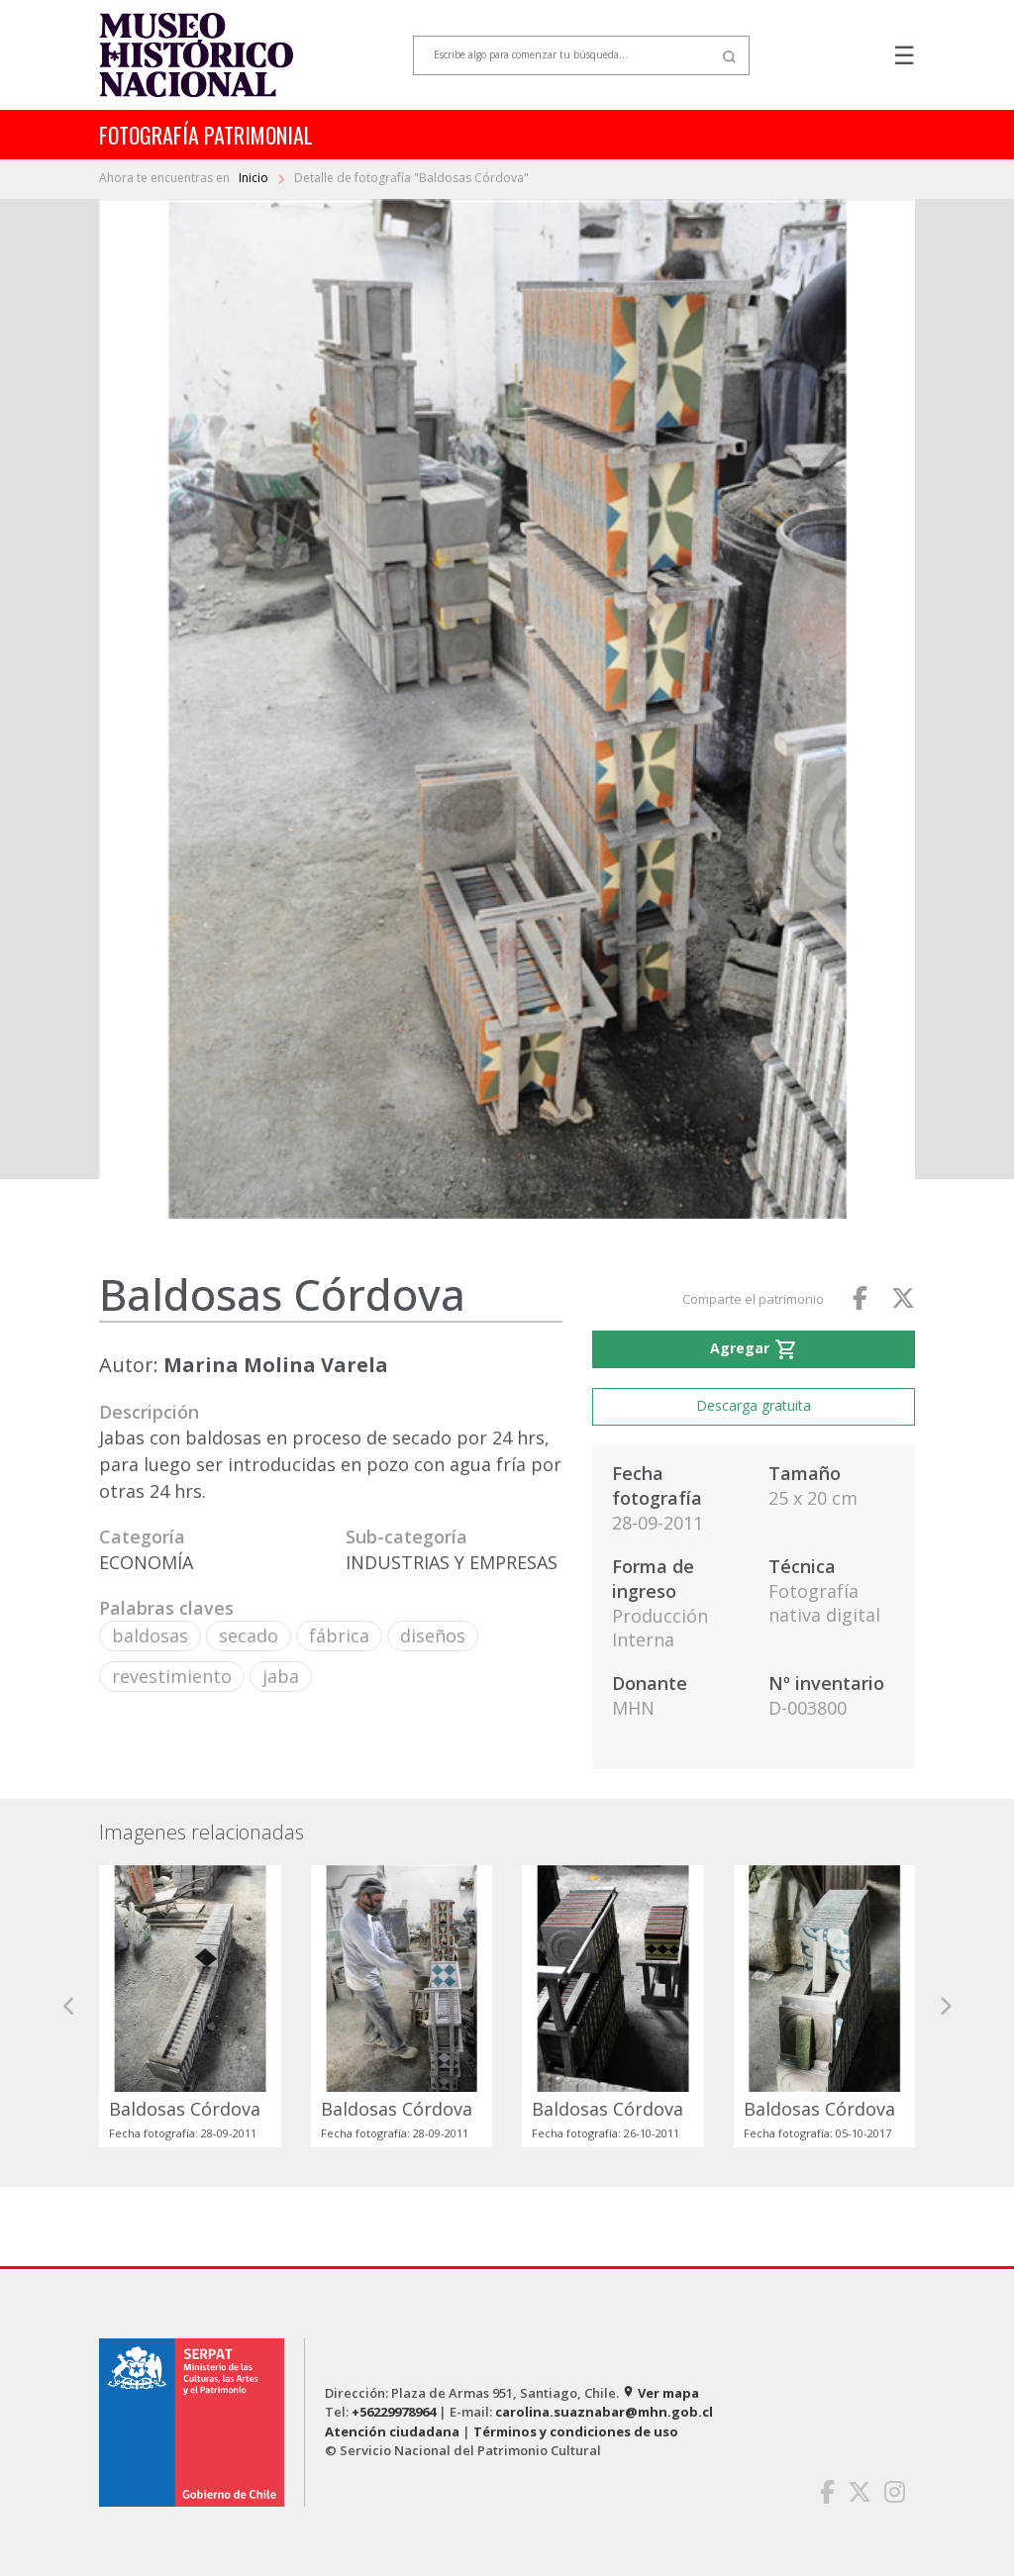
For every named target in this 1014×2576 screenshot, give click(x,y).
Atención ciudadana (392, 2431)
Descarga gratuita (753, 1405)
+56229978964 (394, 2412)
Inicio (255, 177)
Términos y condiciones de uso (575, 2431)
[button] (69, 2006)
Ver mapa (660, 2393)
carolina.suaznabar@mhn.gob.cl (604, 2412)
